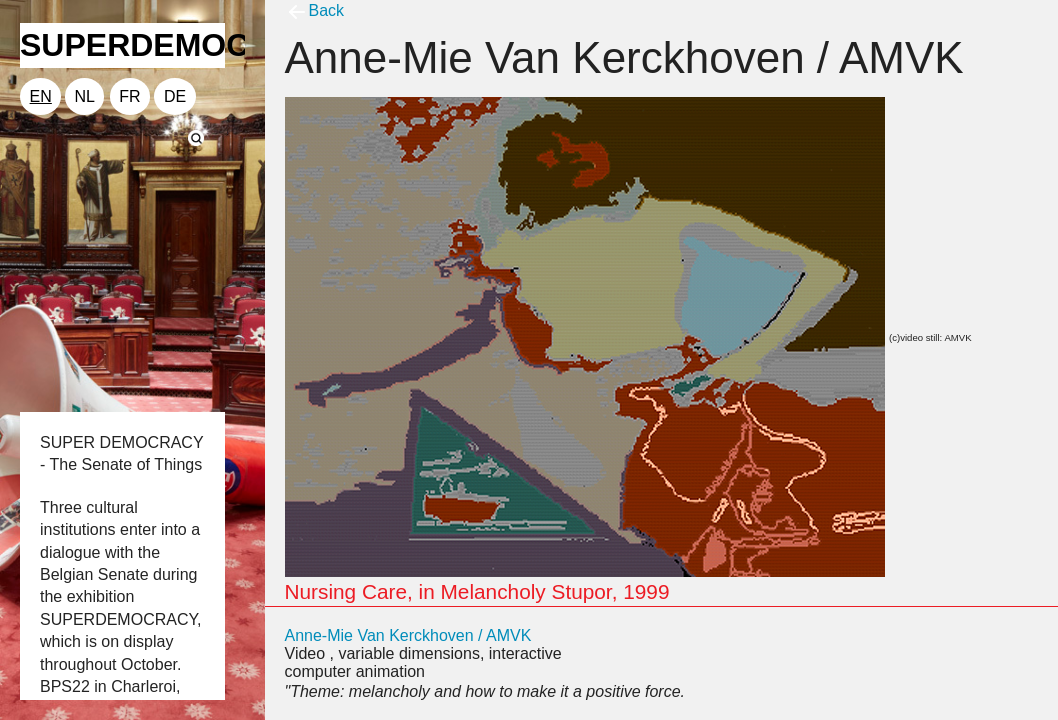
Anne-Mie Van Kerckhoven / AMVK (408, 635)
